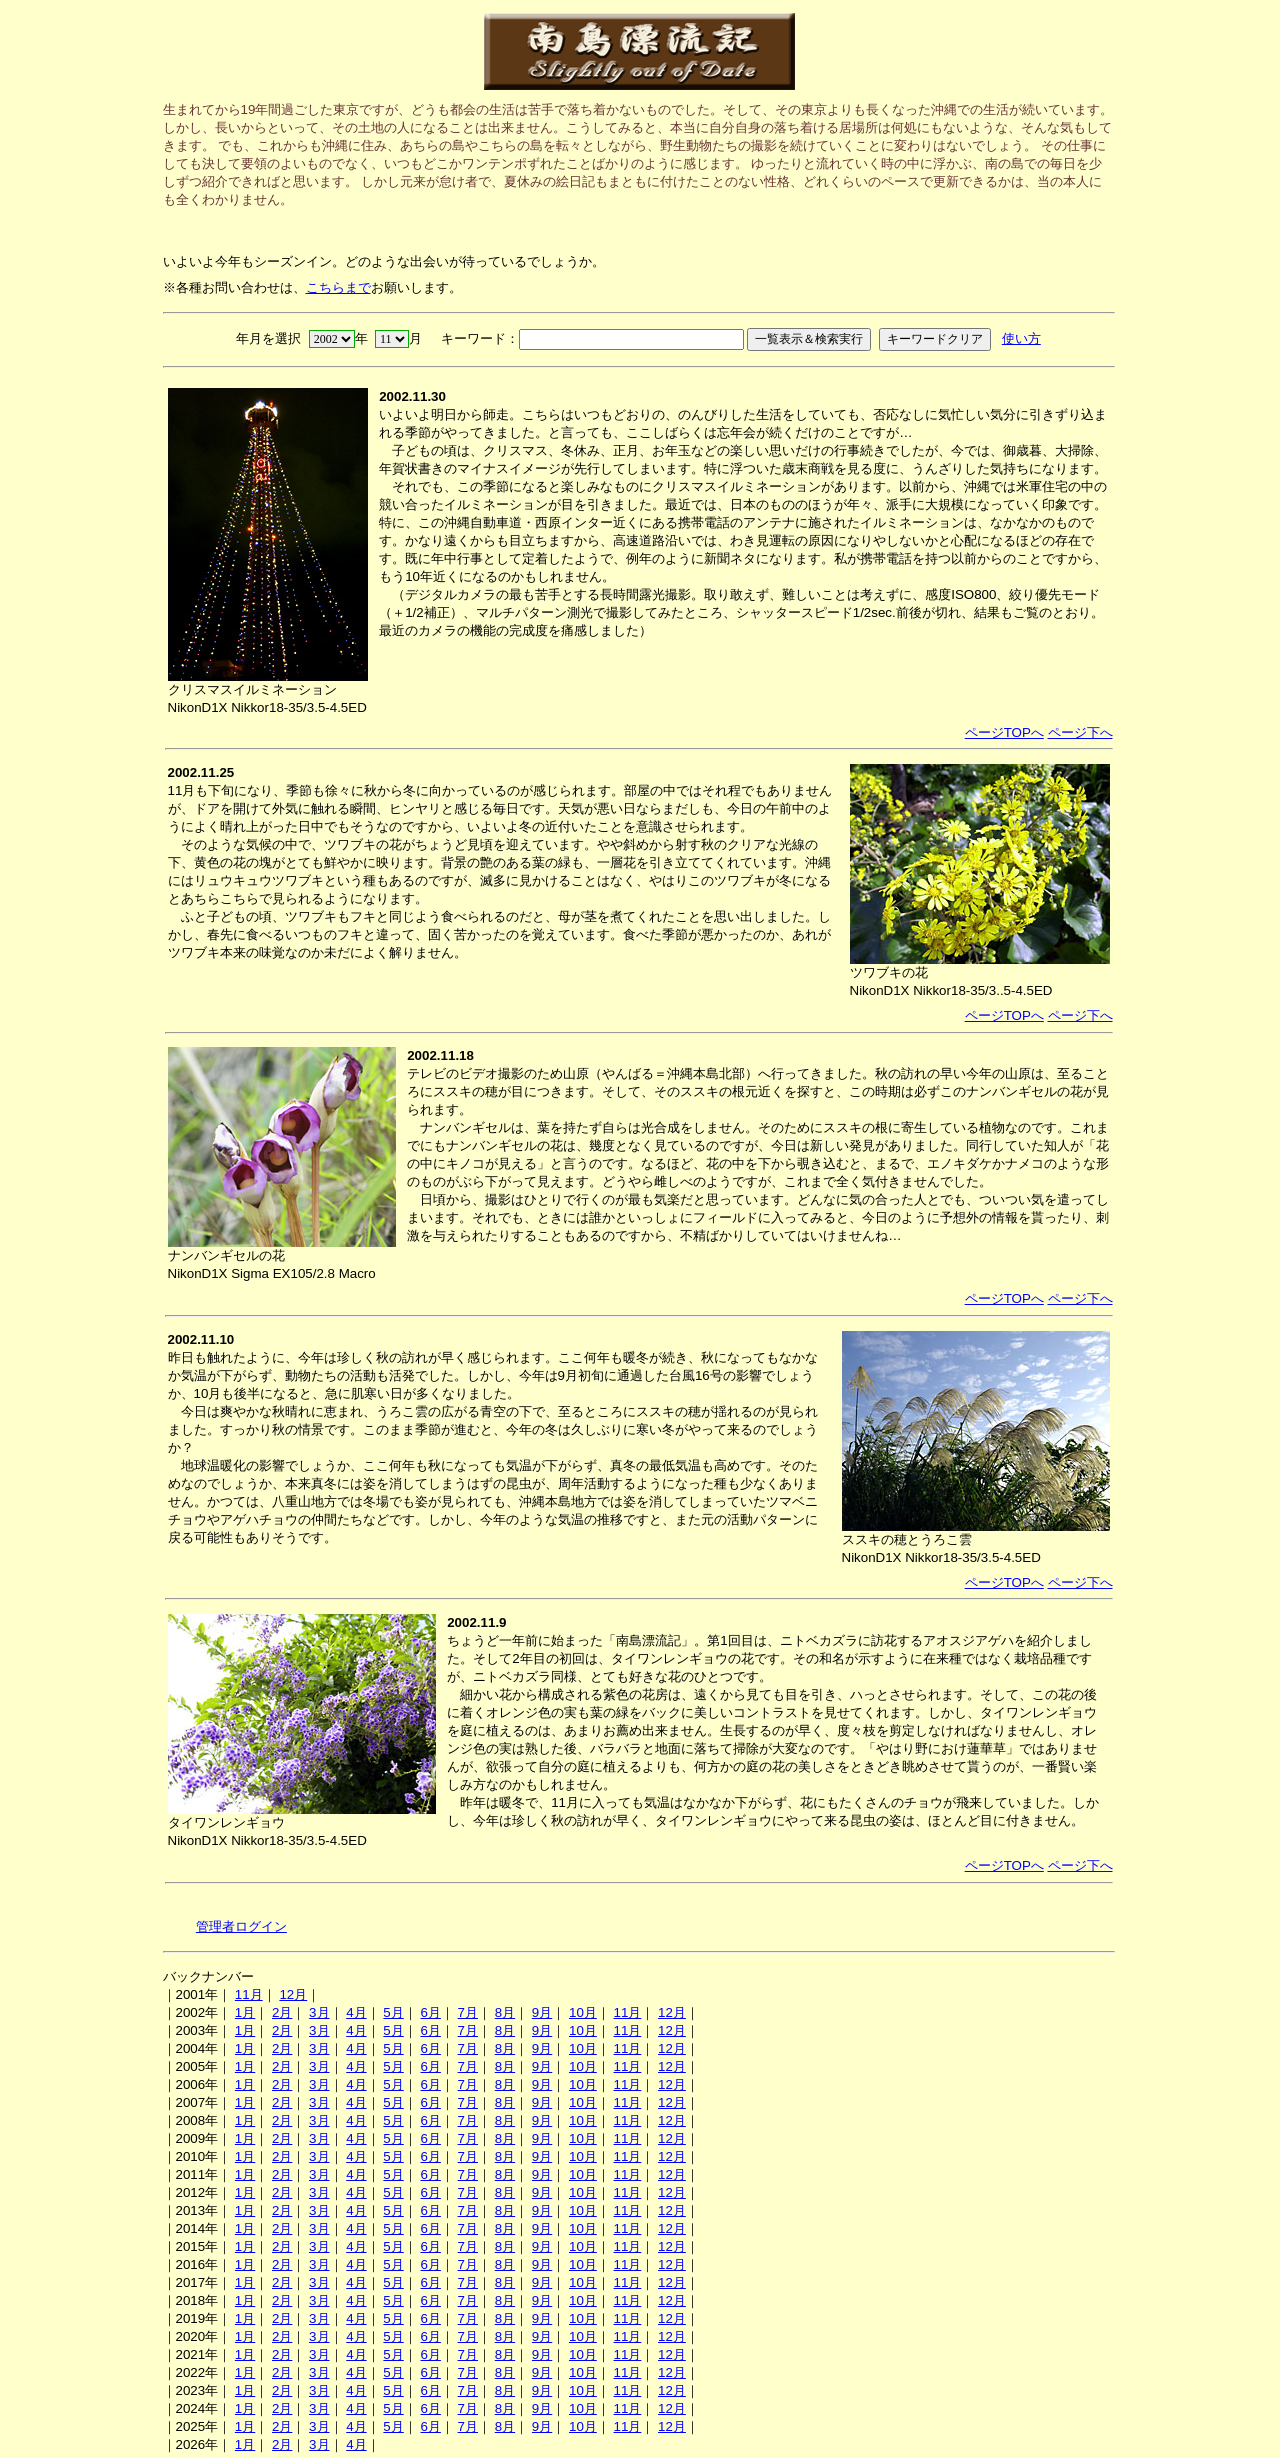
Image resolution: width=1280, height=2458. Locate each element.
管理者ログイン (241, 1926)
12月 (293, 1994)
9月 (542, 2012)
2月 (282, 2012)
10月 (583, 2012)
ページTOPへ (1004, 732)
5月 (393, 2012)
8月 (505, 2012)
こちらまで (338, 287)
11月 (249, 1994)
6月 (430, 2012)
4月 (356, 2012)
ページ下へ (1080, 732)
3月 (319, 2012)
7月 (468, 2012)
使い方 (1021, 338)
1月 (245, 2012)
